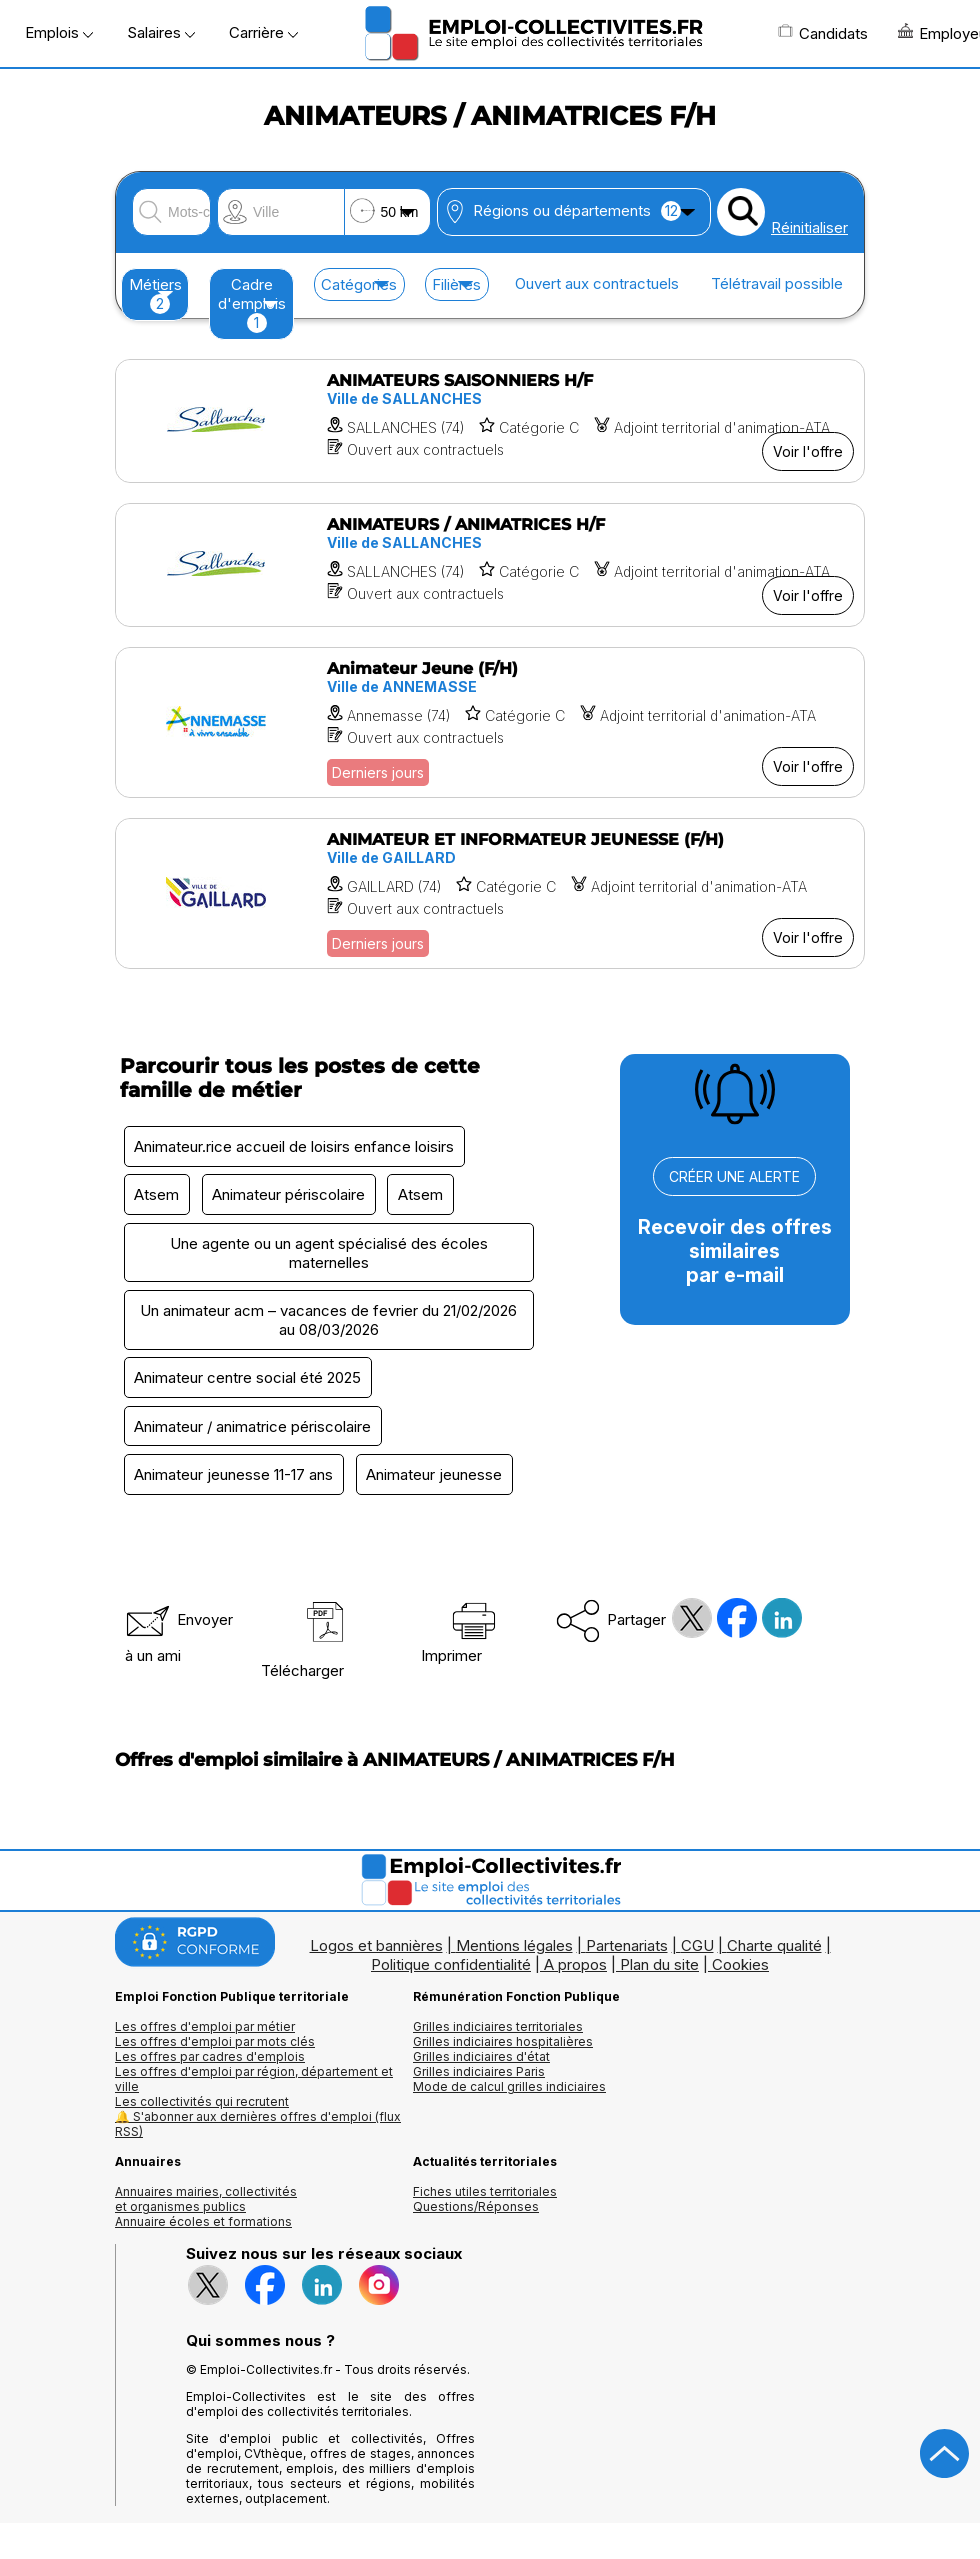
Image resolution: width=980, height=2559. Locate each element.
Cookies (740, 1968)
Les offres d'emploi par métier (205, 2030)
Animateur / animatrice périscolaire (253, 1429)
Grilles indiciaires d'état (481, 2060)
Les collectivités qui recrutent (202, 2105)
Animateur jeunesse (436, 1478)
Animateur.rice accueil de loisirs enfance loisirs (295, 1146)
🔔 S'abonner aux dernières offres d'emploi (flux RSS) (258, 2128)
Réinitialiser (809, 227)
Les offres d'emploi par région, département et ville (254, 2083)
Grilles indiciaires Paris (479, 2075)
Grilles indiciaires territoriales (498, 2030)
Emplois (59, 32)
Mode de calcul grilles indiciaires (509, 2090)
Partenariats (627, 1949)
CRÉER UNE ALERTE (734, 1176)
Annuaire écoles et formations (203, 2225)
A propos (575, 1968)
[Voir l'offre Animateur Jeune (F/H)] (490, 722)
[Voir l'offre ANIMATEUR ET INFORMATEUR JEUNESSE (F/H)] (490, 893)
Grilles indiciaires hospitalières (503, 2045)
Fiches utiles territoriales (485, 2195)
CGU (697, 1949)
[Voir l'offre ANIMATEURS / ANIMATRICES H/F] (490, 565)
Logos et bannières (376, 1949)
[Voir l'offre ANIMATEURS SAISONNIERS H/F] (490, 421)
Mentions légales (514, 1949)
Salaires (161, 32)
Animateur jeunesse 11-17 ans (234, 1478)
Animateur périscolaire (290, 1195)
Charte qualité (774, 1949)
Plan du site (659, 1968)
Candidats (823, 33)
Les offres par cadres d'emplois (210, 2060)
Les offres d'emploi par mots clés (215, 2045)
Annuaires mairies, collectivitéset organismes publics (206, 2203)
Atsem (157, 1195)
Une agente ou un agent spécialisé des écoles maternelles (329, 1254)
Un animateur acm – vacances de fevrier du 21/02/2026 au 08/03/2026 (328, 1322)
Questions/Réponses (476, 2210)
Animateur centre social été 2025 (248, 1380)
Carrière (263, 32)
